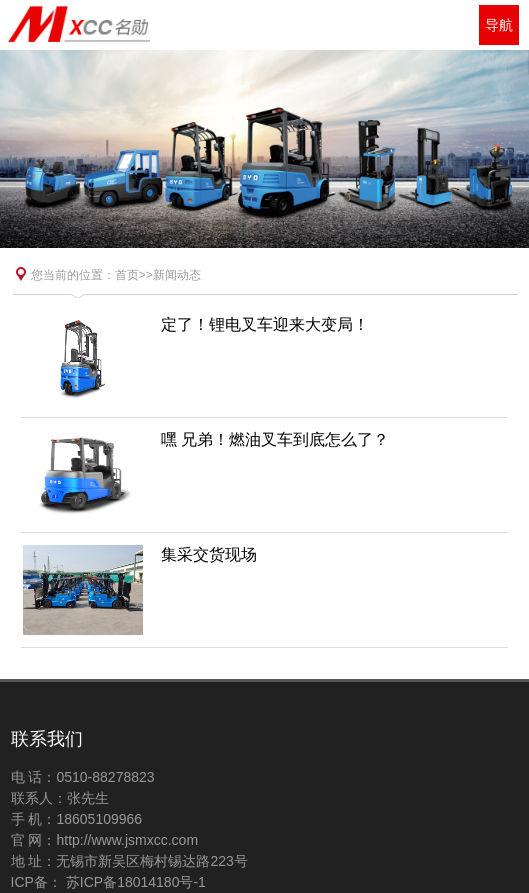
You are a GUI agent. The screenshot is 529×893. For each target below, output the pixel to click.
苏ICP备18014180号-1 (134, 882)
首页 (127, 275)
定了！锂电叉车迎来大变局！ (265, 324)
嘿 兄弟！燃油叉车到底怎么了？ (275, 439)
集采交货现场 (209, 554)
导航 (499, 25)
